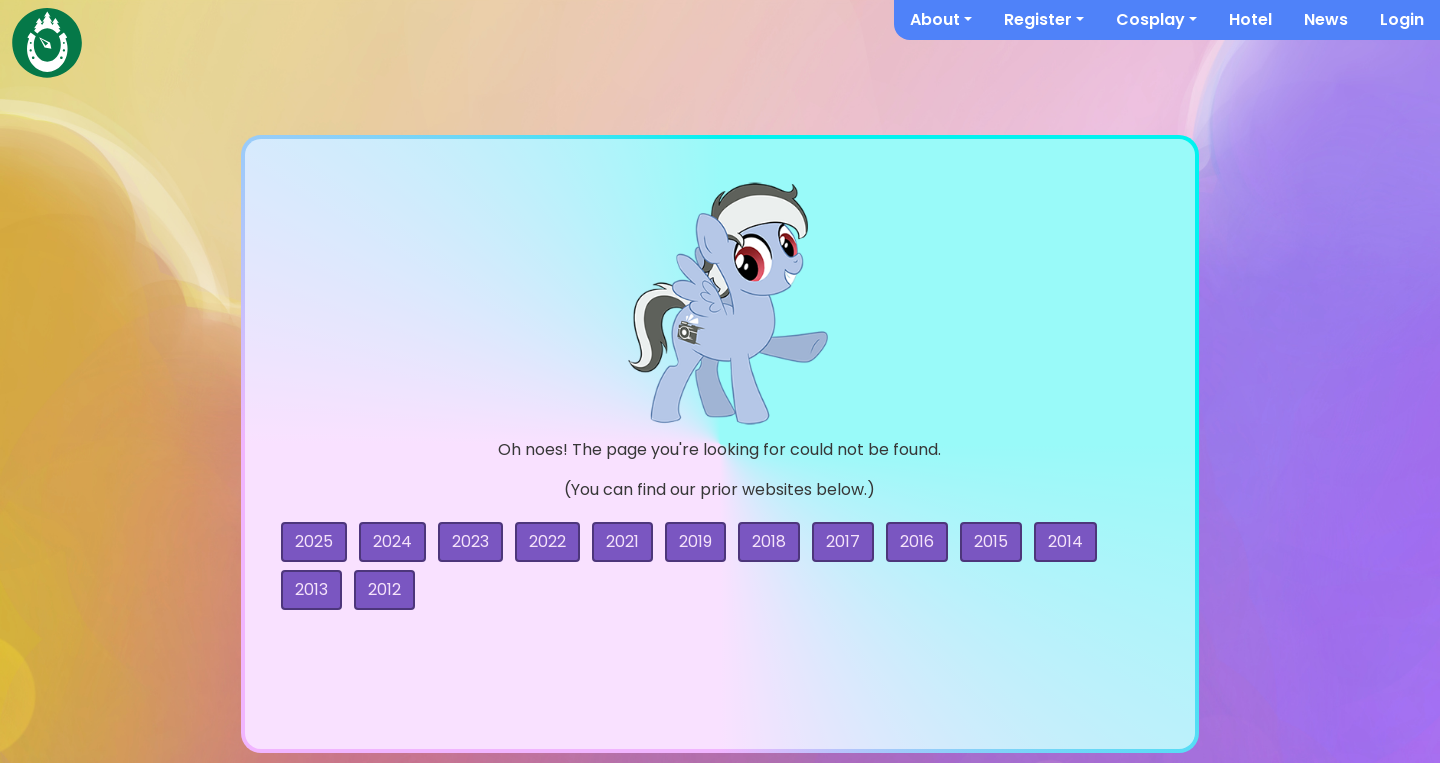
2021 (622, 541)
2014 (1065, 541)
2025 (314, 541)
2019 (695, 541)
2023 (470, 541)
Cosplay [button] (1150, 19)
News (1326, 19)
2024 (392, 541)
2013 (311, 589)
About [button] (935, 19)
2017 (843, 541)
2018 (769, 541)
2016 (917, 541)
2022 (547, 541)
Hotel (1250, 19)
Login (1402, 19)
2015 (991, 541)
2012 (384, 589)
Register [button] (1038, 19)
